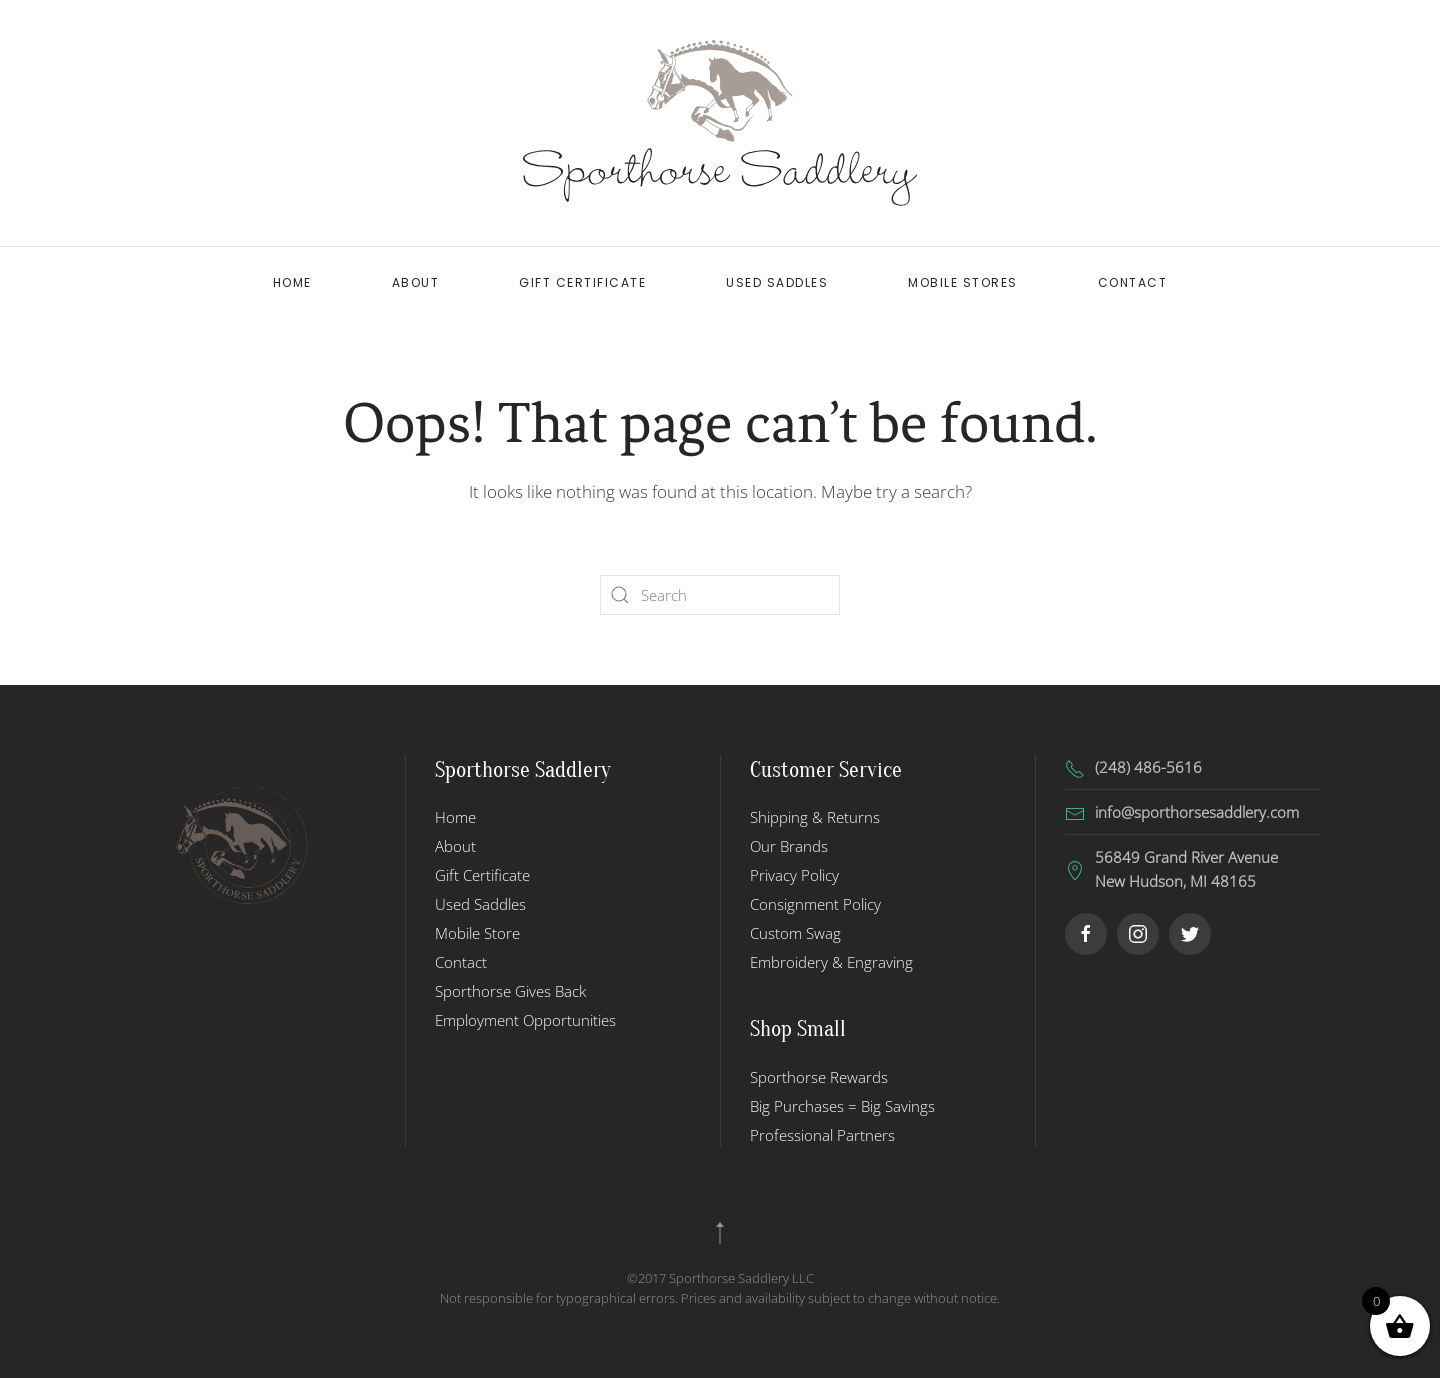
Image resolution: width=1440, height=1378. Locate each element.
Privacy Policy (794, 875)
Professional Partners (822, 1135)
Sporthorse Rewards (819, 1077)
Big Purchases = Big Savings (842, 1106)
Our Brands (789, 846)
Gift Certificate (582, 282)
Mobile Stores (963, 282)
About (416, 282)
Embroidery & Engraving (831, 962)
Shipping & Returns (815, 817)
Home (292, 282)
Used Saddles (777, 282)
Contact (1133, 282)
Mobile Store (477, 933)
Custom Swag (795, 933)
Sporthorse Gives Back (510, 991)
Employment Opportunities (525, 1020)
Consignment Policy (815, 904)
